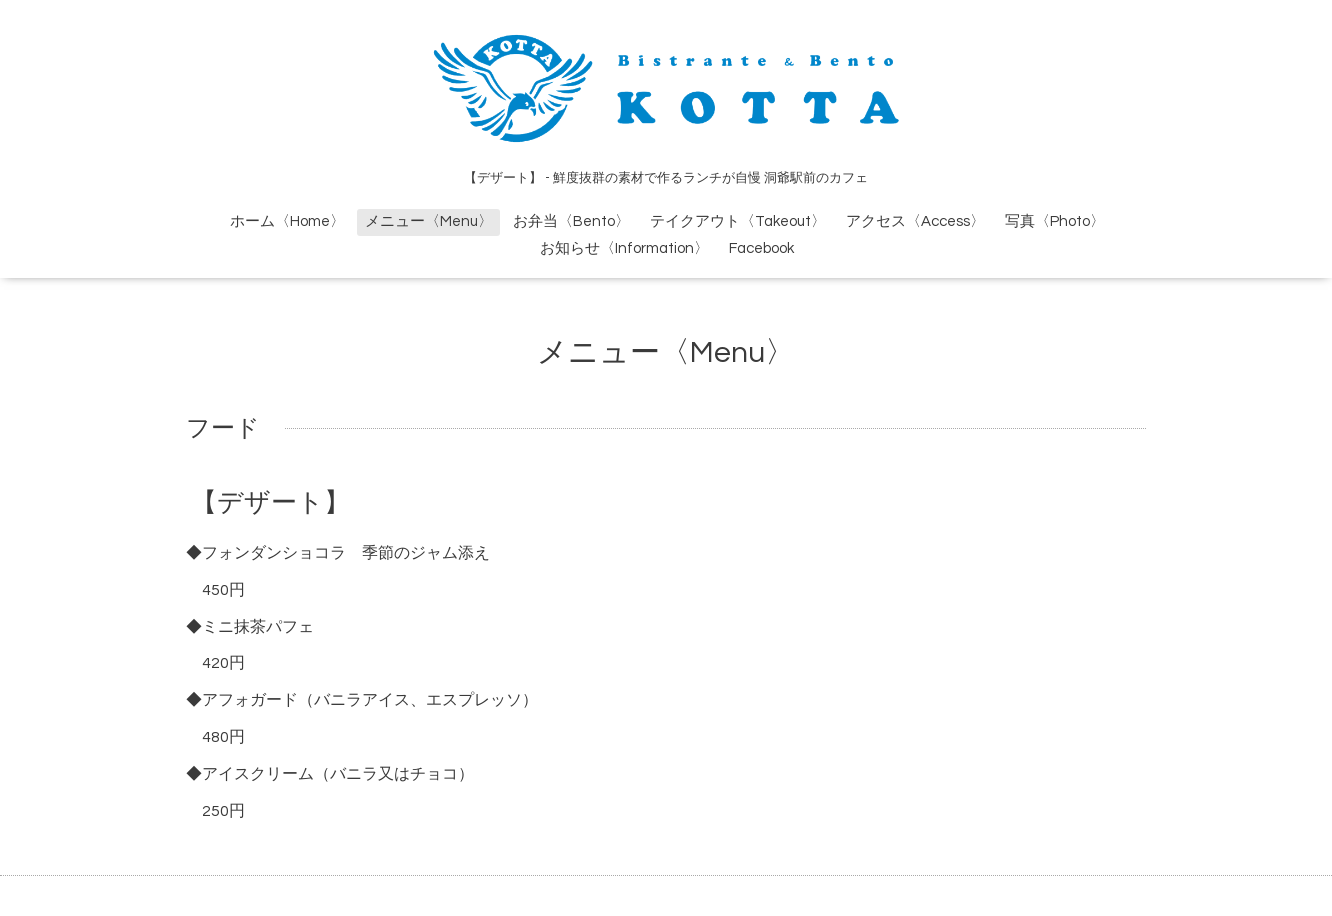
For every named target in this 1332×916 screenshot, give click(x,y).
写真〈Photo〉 (1055, 221)
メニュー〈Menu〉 (429, 221)
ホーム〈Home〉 (287, 221)
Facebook (761, 248)
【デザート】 (270, 503)
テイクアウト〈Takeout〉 (738, 221)
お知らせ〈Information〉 (624, 248)
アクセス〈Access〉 (915, 221)
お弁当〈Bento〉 (571, 221)
